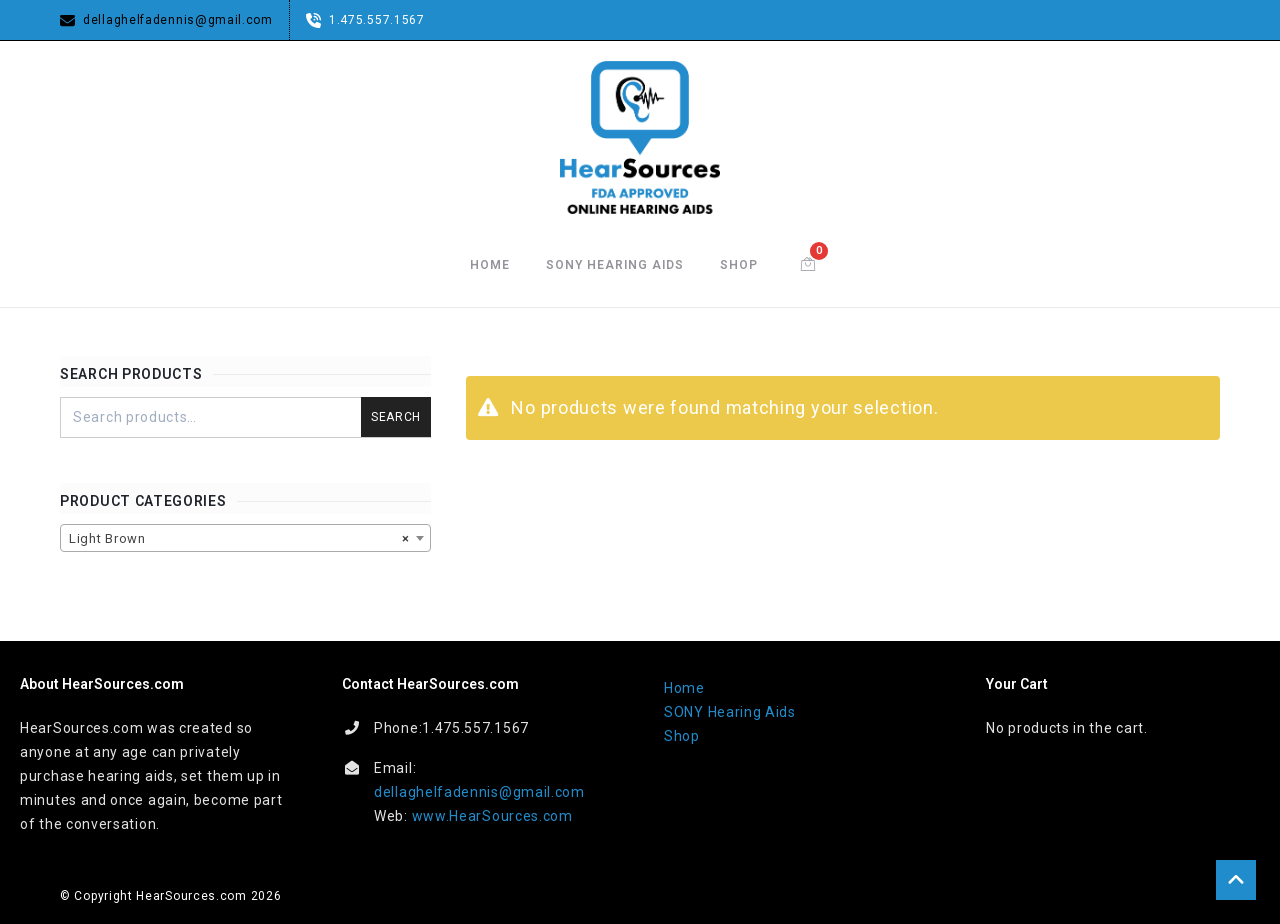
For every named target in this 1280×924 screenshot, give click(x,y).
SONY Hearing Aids (615, 265)
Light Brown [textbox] (239, 539)
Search (396, 417)
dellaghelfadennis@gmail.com (479, 792)
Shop (739, 265)
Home (490, 265)
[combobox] (245, 538)
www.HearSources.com (492, 816)
